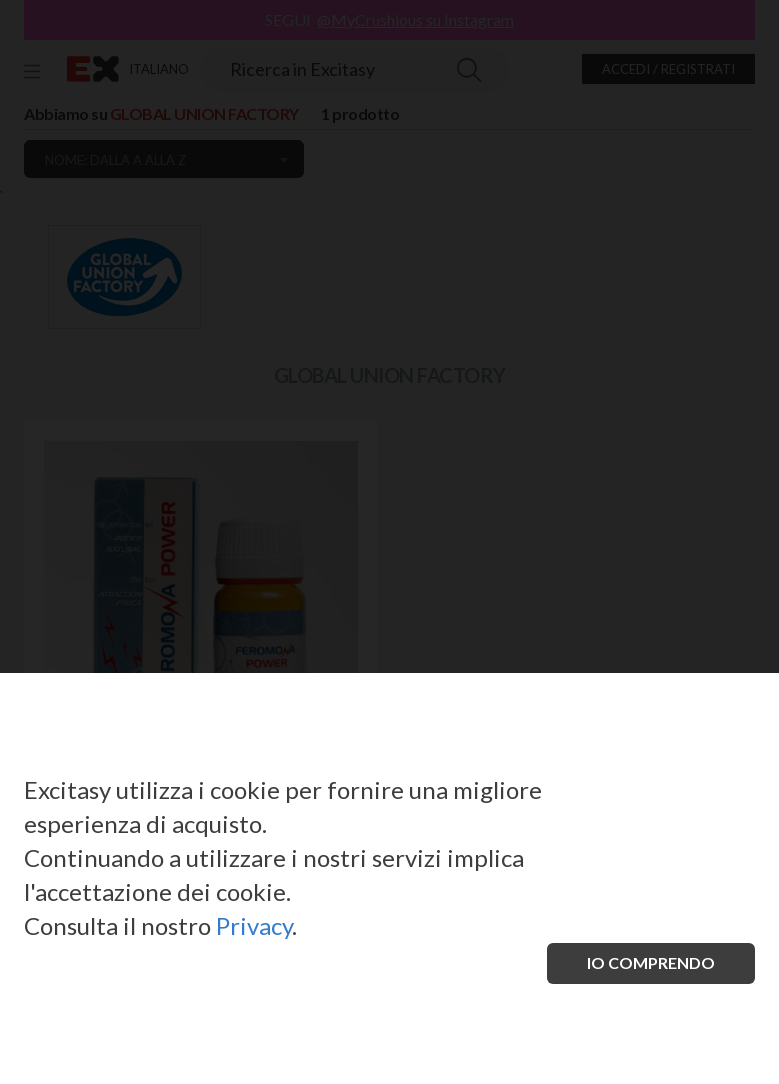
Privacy (254, 925)
